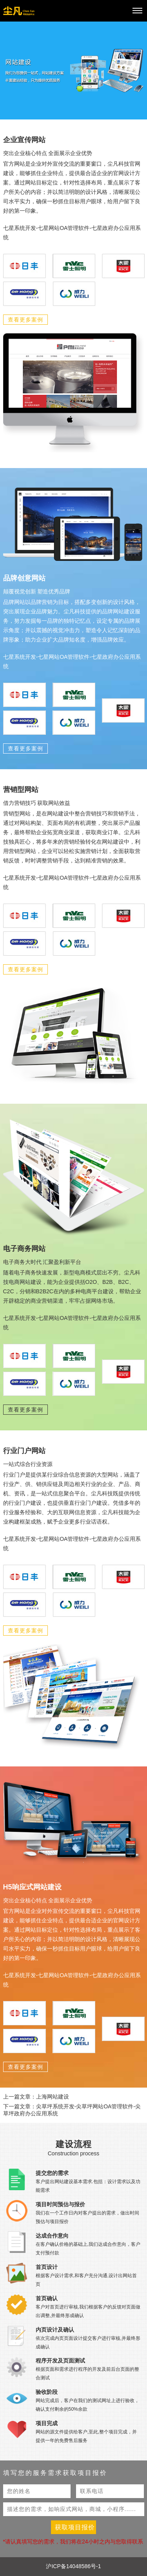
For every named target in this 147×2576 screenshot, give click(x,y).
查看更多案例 (25, 319)
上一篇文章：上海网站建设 (36, 2096)
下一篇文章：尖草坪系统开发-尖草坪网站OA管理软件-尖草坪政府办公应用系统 (72, 2110)
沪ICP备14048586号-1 (73, 2566)
